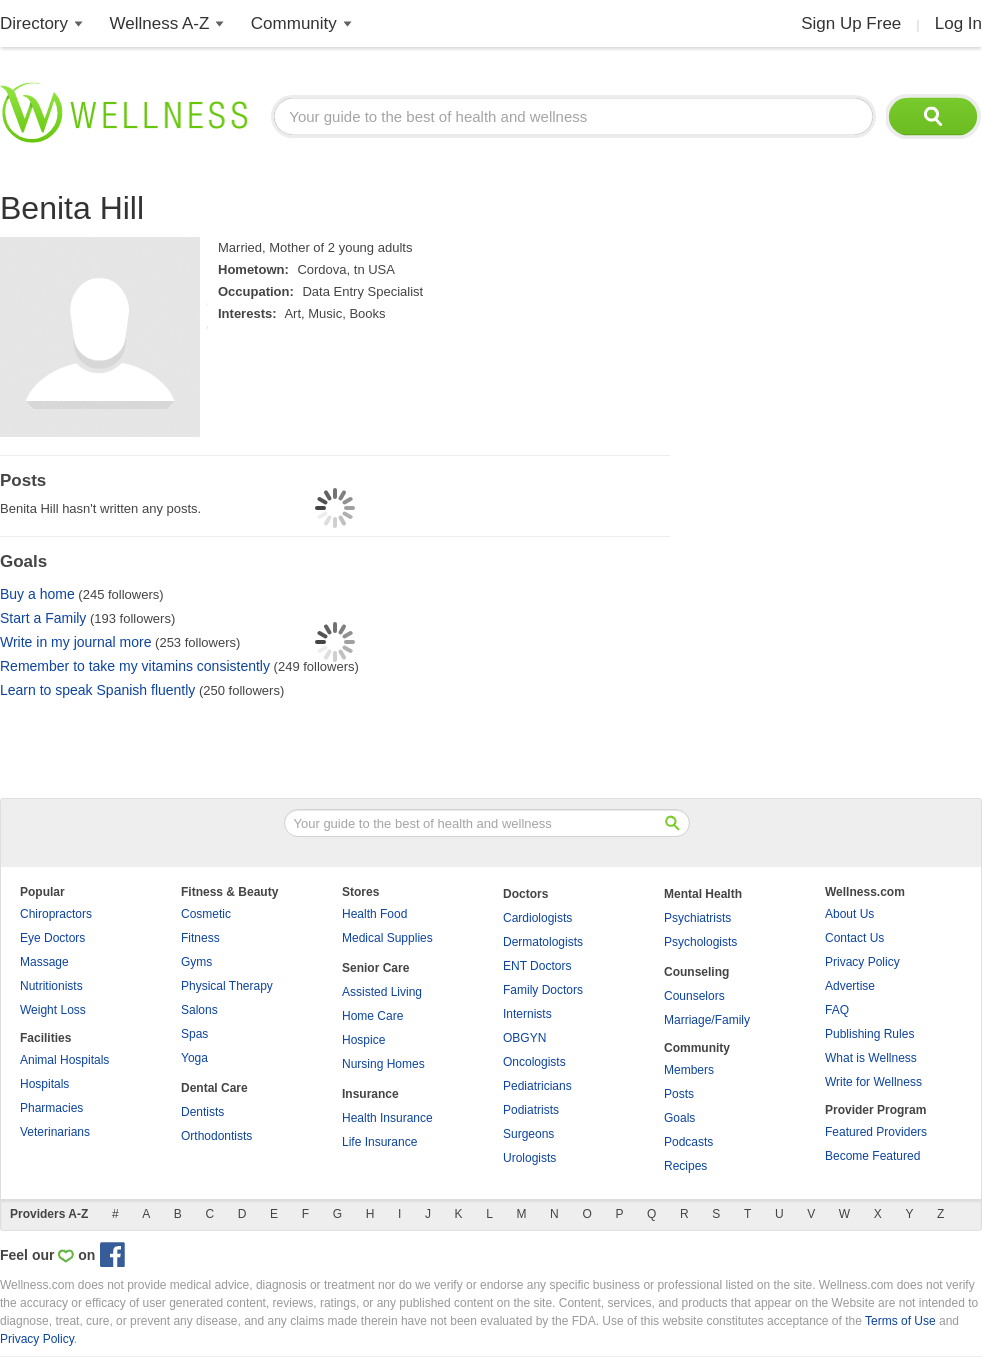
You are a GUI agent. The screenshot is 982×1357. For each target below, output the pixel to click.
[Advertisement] (784, 485)
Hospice (363, 1040)
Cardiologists (537, 918)
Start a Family (43, 618)
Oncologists (534, 1062)
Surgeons (528, 1134)
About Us (849, 914)
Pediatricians (537, 1086)
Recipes (685, 1166)
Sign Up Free (851, 23)
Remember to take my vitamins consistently (135, 666)
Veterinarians (55, 1132)
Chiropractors (56, 914)
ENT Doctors (537, 966)
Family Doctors (543, 990)
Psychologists (700, 942)
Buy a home (37, 594)
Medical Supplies (387, 938)
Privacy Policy (862, 962)
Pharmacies (51, 1108)
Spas (194, 1034)
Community (294, 23)
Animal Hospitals (64, 1060)
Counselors (694, 996)
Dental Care (214, 1088)
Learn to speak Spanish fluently (97, 690)
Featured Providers (876, 1132)
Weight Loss (53, 1010)
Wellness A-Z (160, 23)
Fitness (200, 938)
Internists (527, 1014)
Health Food (374, 914)
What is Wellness (871, 1058)
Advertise (850, 986)
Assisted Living (382, 992)
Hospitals (44, 1084)
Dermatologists (543, 942)
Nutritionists (51, 986)
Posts (679, 1094)
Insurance (370, 1094)
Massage (44, 962)
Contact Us (854, 938)
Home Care (372, 1016)
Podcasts (688, 1142)
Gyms (196, 962)
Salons (199, 1010)
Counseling (696, 972)
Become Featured (872, 1156)
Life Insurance (379, 1142)
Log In (958, 23)
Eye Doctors (52, 938)
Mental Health (703, 894)
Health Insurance (387, 1118)
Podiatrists (531, 1110)
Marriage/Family (707, 1020)
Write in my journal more (75, 642)
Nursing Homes (383, 1064)
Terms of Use (900, 1321)
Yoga (194, 1058)
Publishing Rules (869, 1034)
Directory (34, 23)
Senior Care (375, 968)
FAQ (837, 1010)
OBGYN (524, 1038)
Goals (679, 1118)
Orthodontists (216, 1136)
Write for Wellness (873, 1082)
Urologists (529, 1158)
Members (689, 1070)
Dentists (202, 1112)
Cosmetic (206, 914)
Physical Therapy (227, 986)
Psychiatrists (697, 918)
